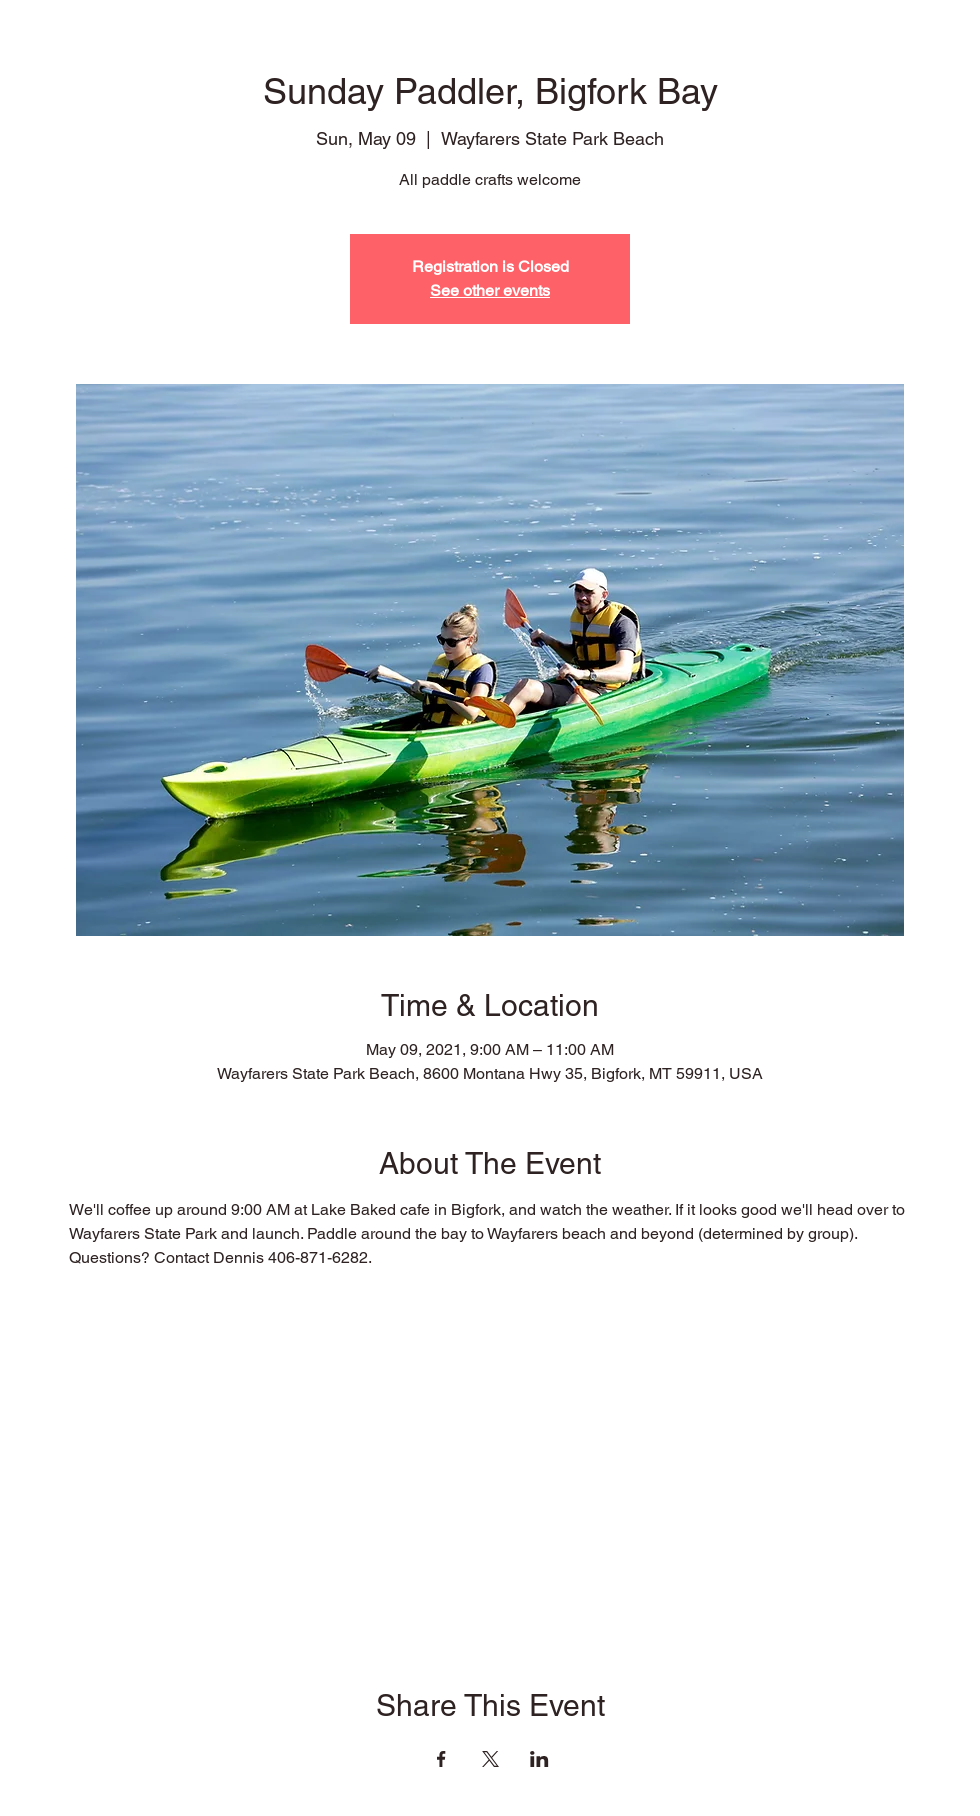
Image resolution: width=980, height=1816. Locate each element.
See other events (490, 290)
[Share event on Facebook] (441, 1759)
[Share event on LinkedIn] (539, 1759)
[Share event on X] (490, 1759)
